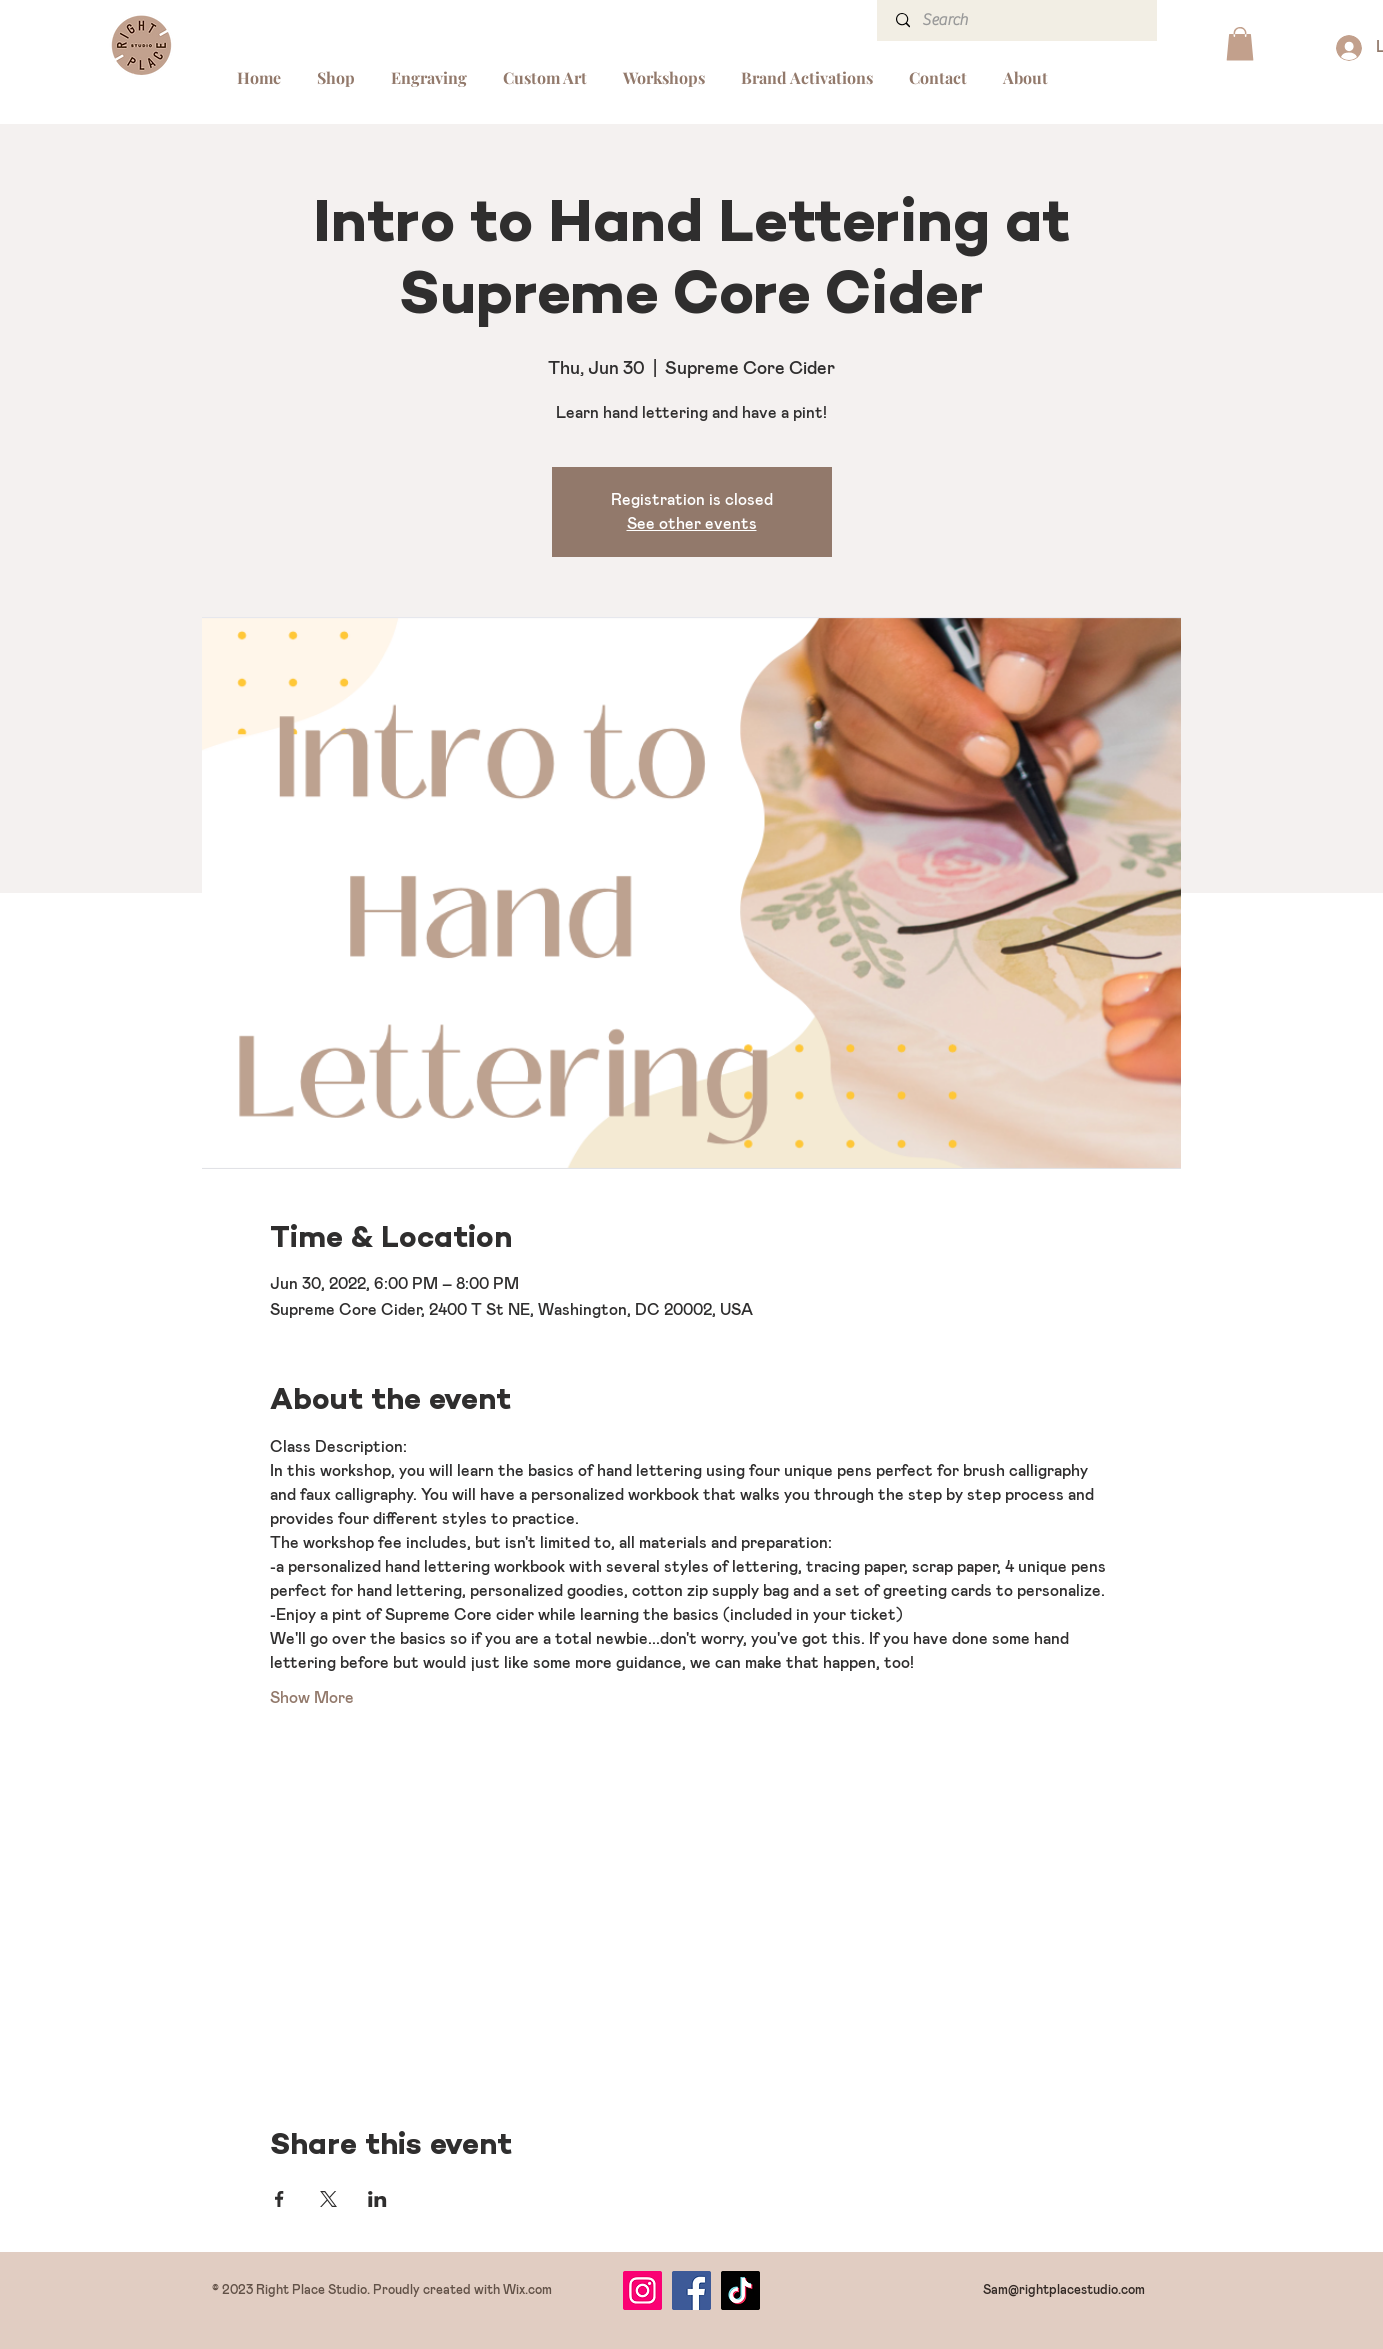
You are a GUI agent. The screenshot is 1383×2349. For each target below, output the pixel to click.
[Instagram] (642, 2290)
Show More (312, 1698)
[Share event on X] (328, 2199)
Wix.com (527, 2290)
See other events (692, 524)
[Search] (1018, 20)
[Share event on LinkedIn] (377, 2199)
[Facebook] (691, 2290)
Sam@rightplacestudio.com (1064, 2290)
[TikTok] (740, 2290)
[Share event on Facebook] (279, 2199)
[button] (1240, 43)
